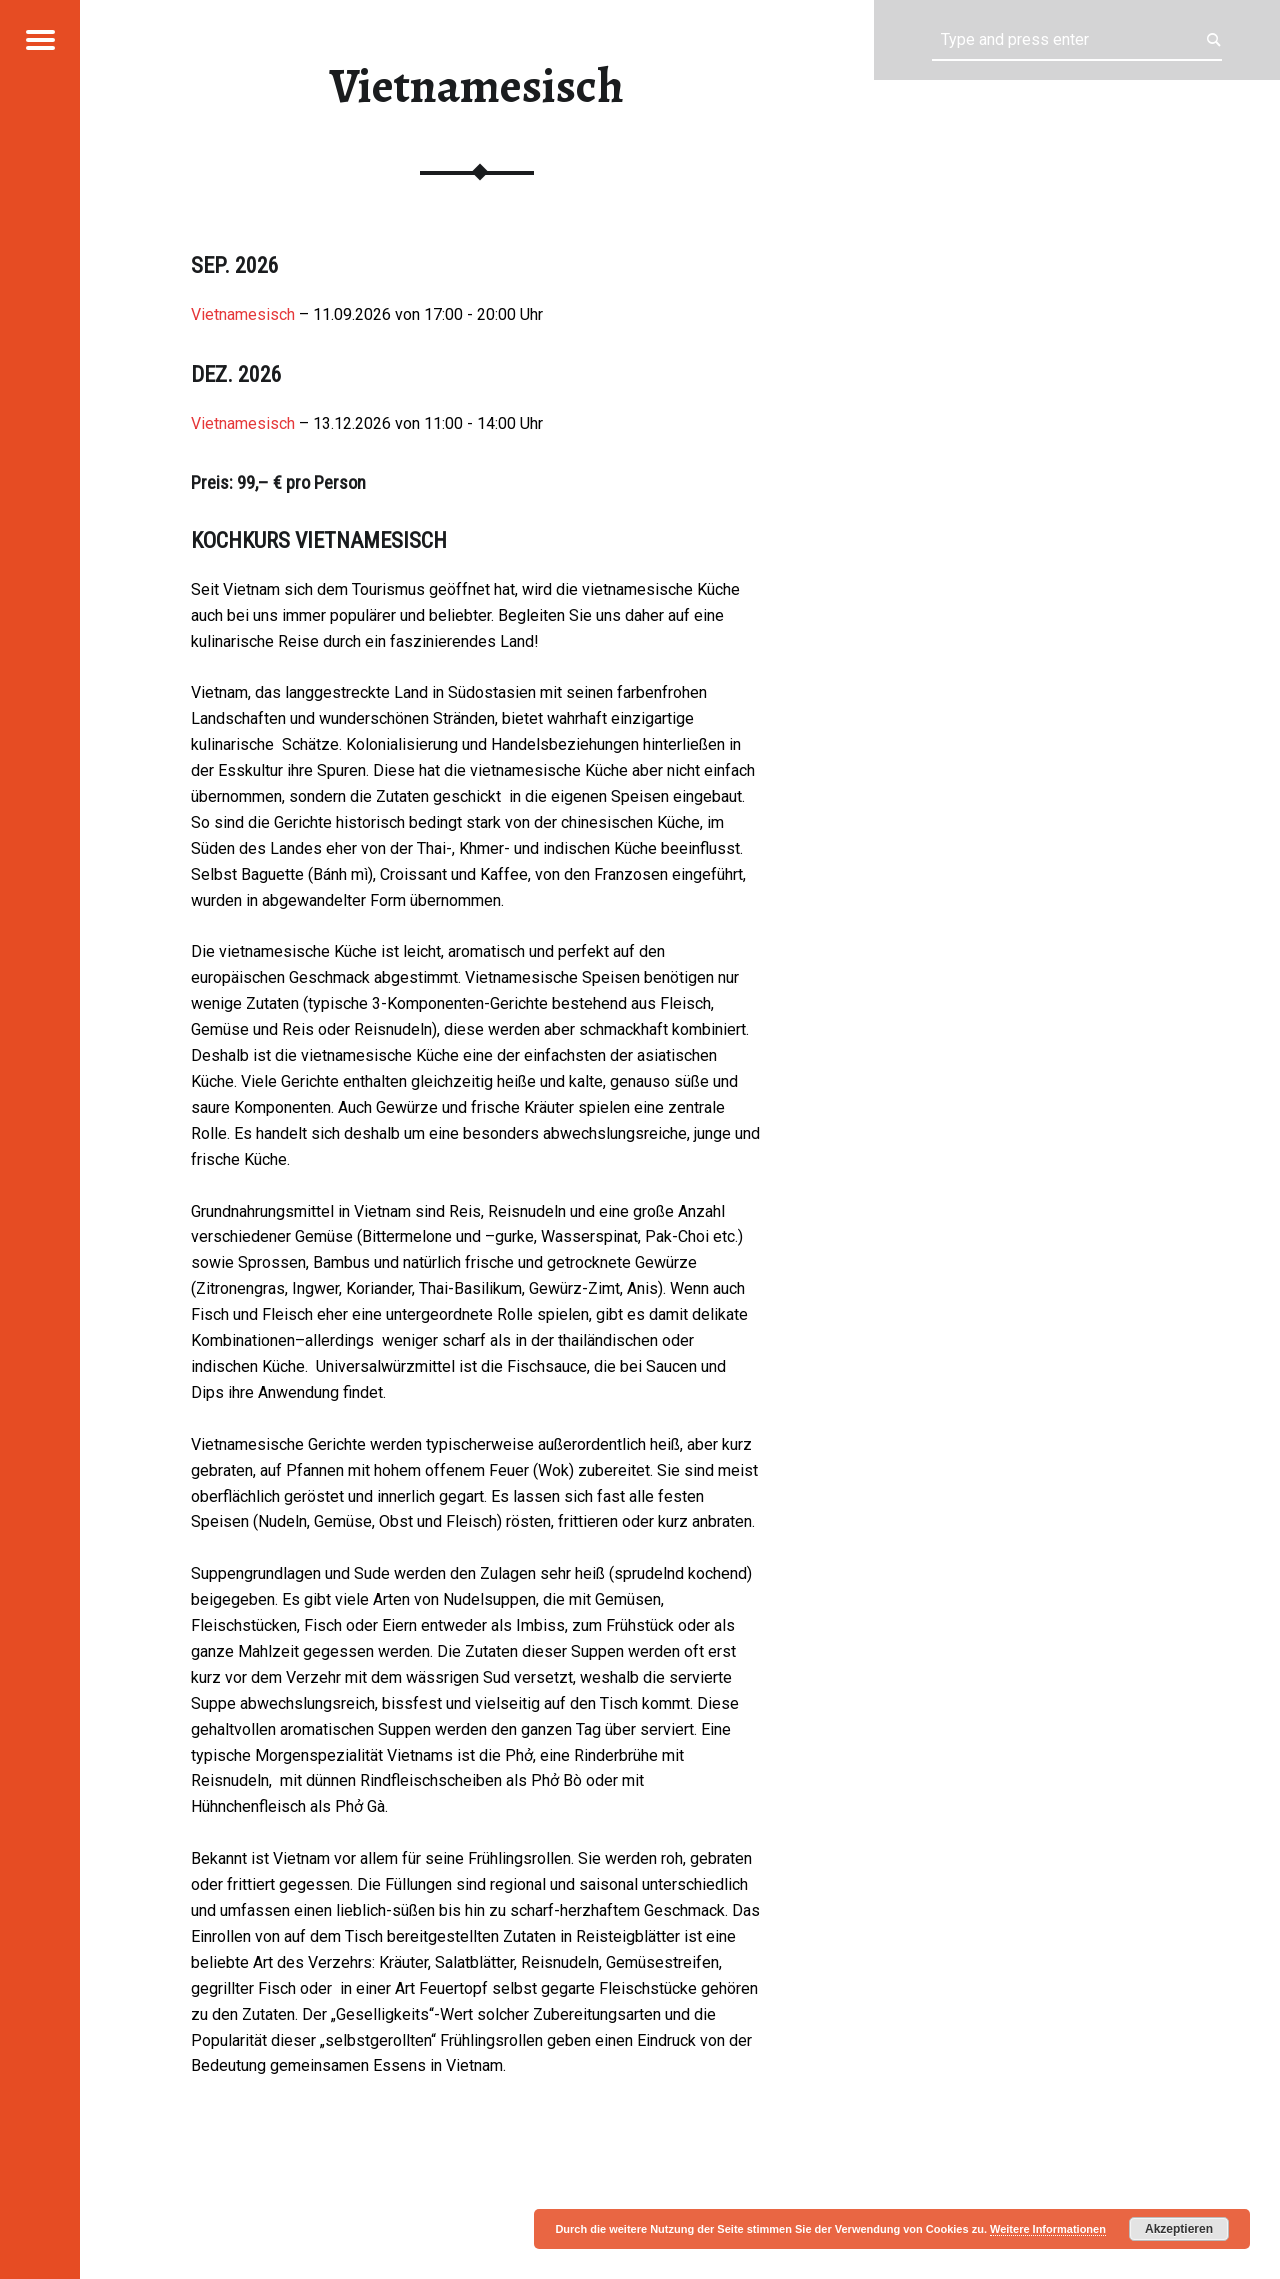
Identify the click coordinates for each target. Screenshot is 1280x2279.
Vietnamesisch (243, 314)
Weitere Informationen (1048, 2229)
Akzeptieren (1179, 2229)
